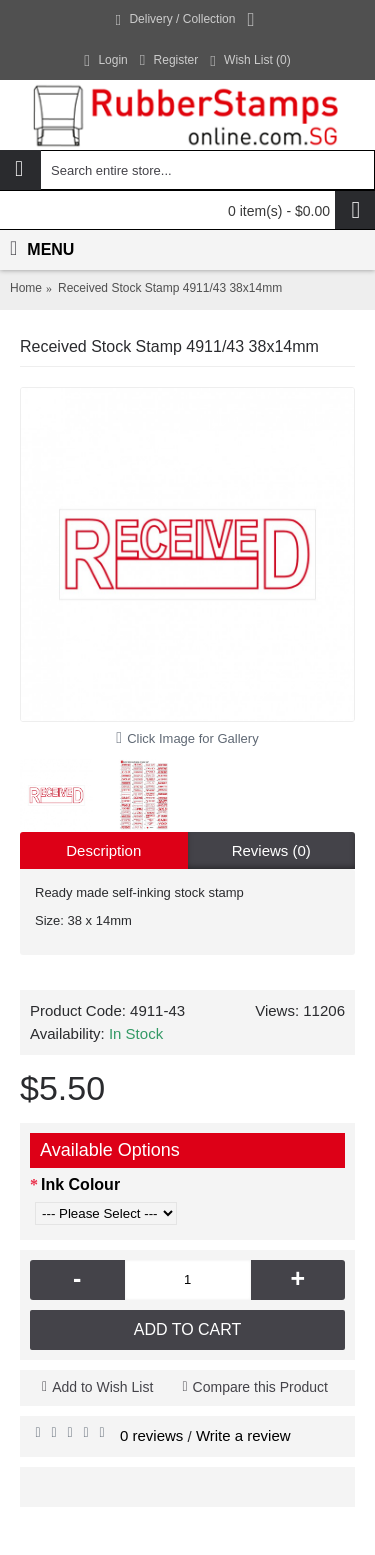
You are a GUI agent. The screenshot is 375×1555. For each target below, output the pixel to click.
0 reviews (151, 1435)
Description (103, 850)
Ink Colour (80, 1184)
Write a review (243, 1435)
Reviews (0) (271, 850)
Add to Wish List (102, 1387)
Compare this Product (260, 1387)
